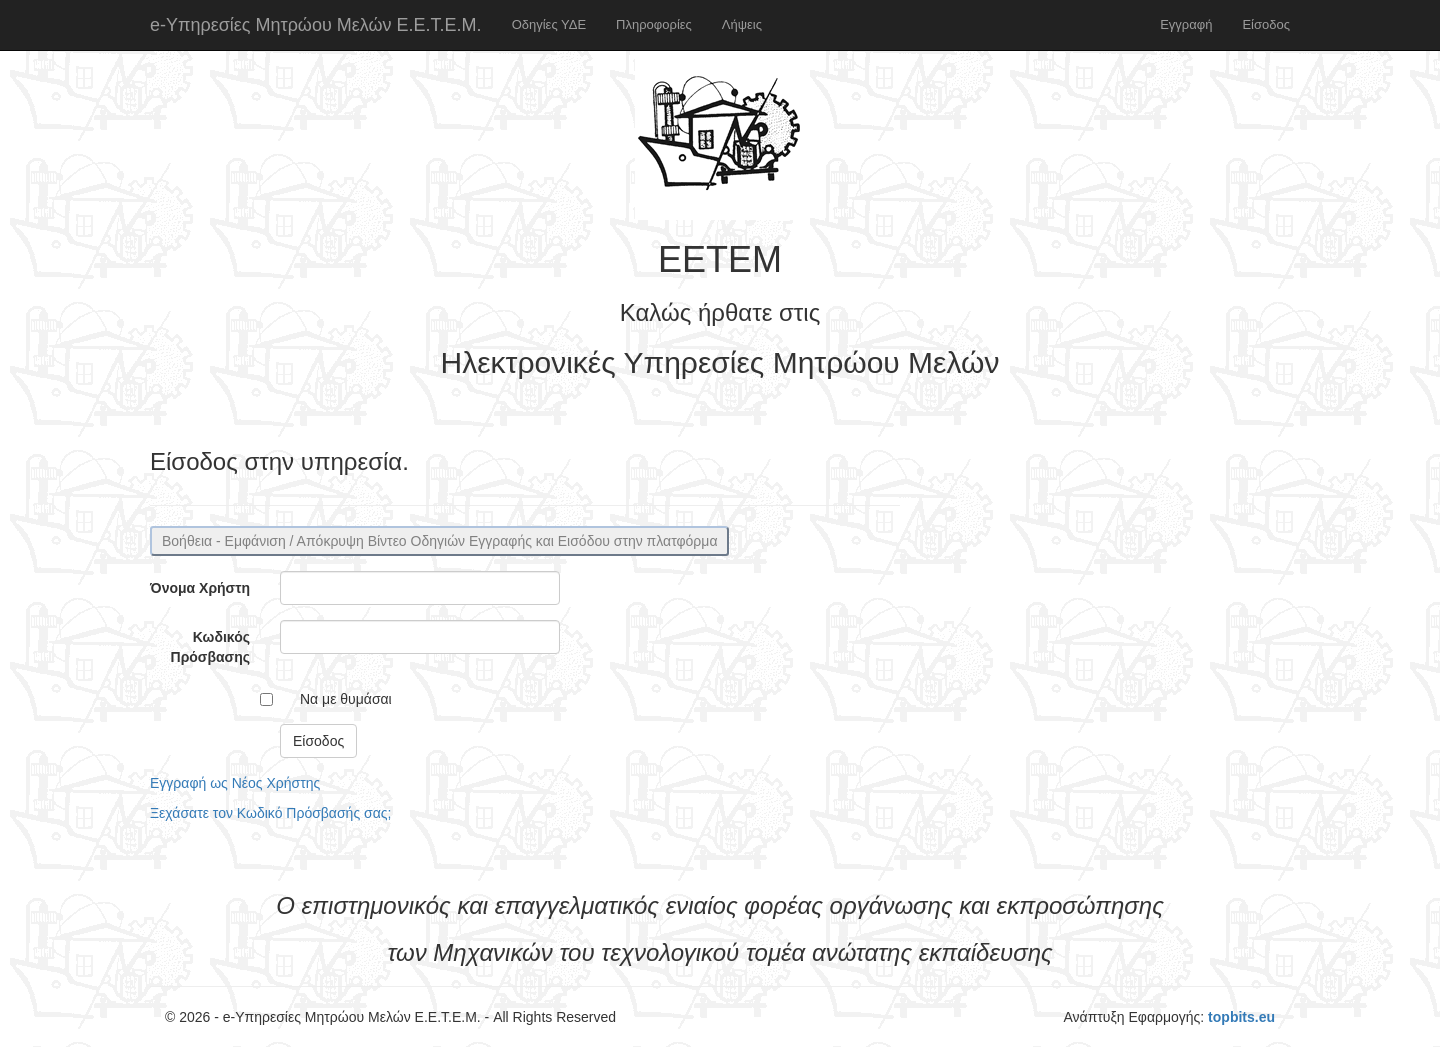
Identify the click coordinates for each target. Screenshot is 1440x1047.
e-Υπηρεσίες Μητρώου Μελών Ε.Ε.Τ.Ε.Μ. (316, 25)
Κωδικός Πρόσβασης (210, 647)
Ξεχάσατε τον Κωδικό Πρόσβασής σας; (270, 813)
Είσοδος (1266, 24)
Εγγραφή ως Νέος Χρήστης (235, 783)
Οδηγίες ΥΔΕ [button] (549, 24)
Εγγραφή (1186, 24)
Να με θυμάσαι (346, 699)
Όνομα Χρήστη (200, 588)
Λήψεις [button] (742, 24)
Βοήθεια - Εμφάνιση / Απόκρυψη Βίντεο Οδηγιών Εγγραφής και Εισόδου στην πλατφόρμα (439, 541)
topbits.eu (1241, 1017)
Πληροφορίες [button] (654, 24)
